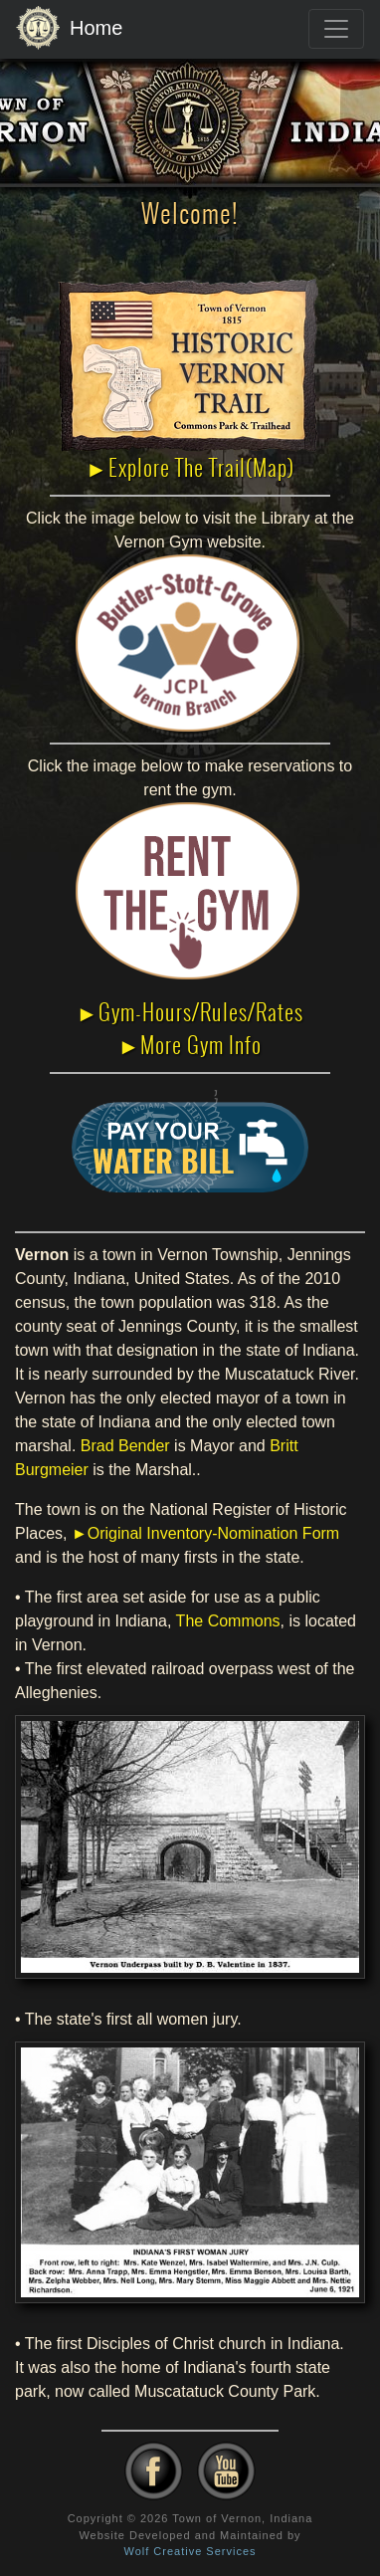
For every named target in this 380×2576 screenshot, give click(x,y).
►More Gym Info (190, 1045)
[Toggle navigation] (336, 29)
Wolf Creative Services (189, 2551)
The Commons (228, 1620)
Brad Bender (125, 1445)
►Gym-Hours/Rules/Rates (190, 1012)
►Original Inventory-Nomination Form (205, 1533)
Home (69, 29)
